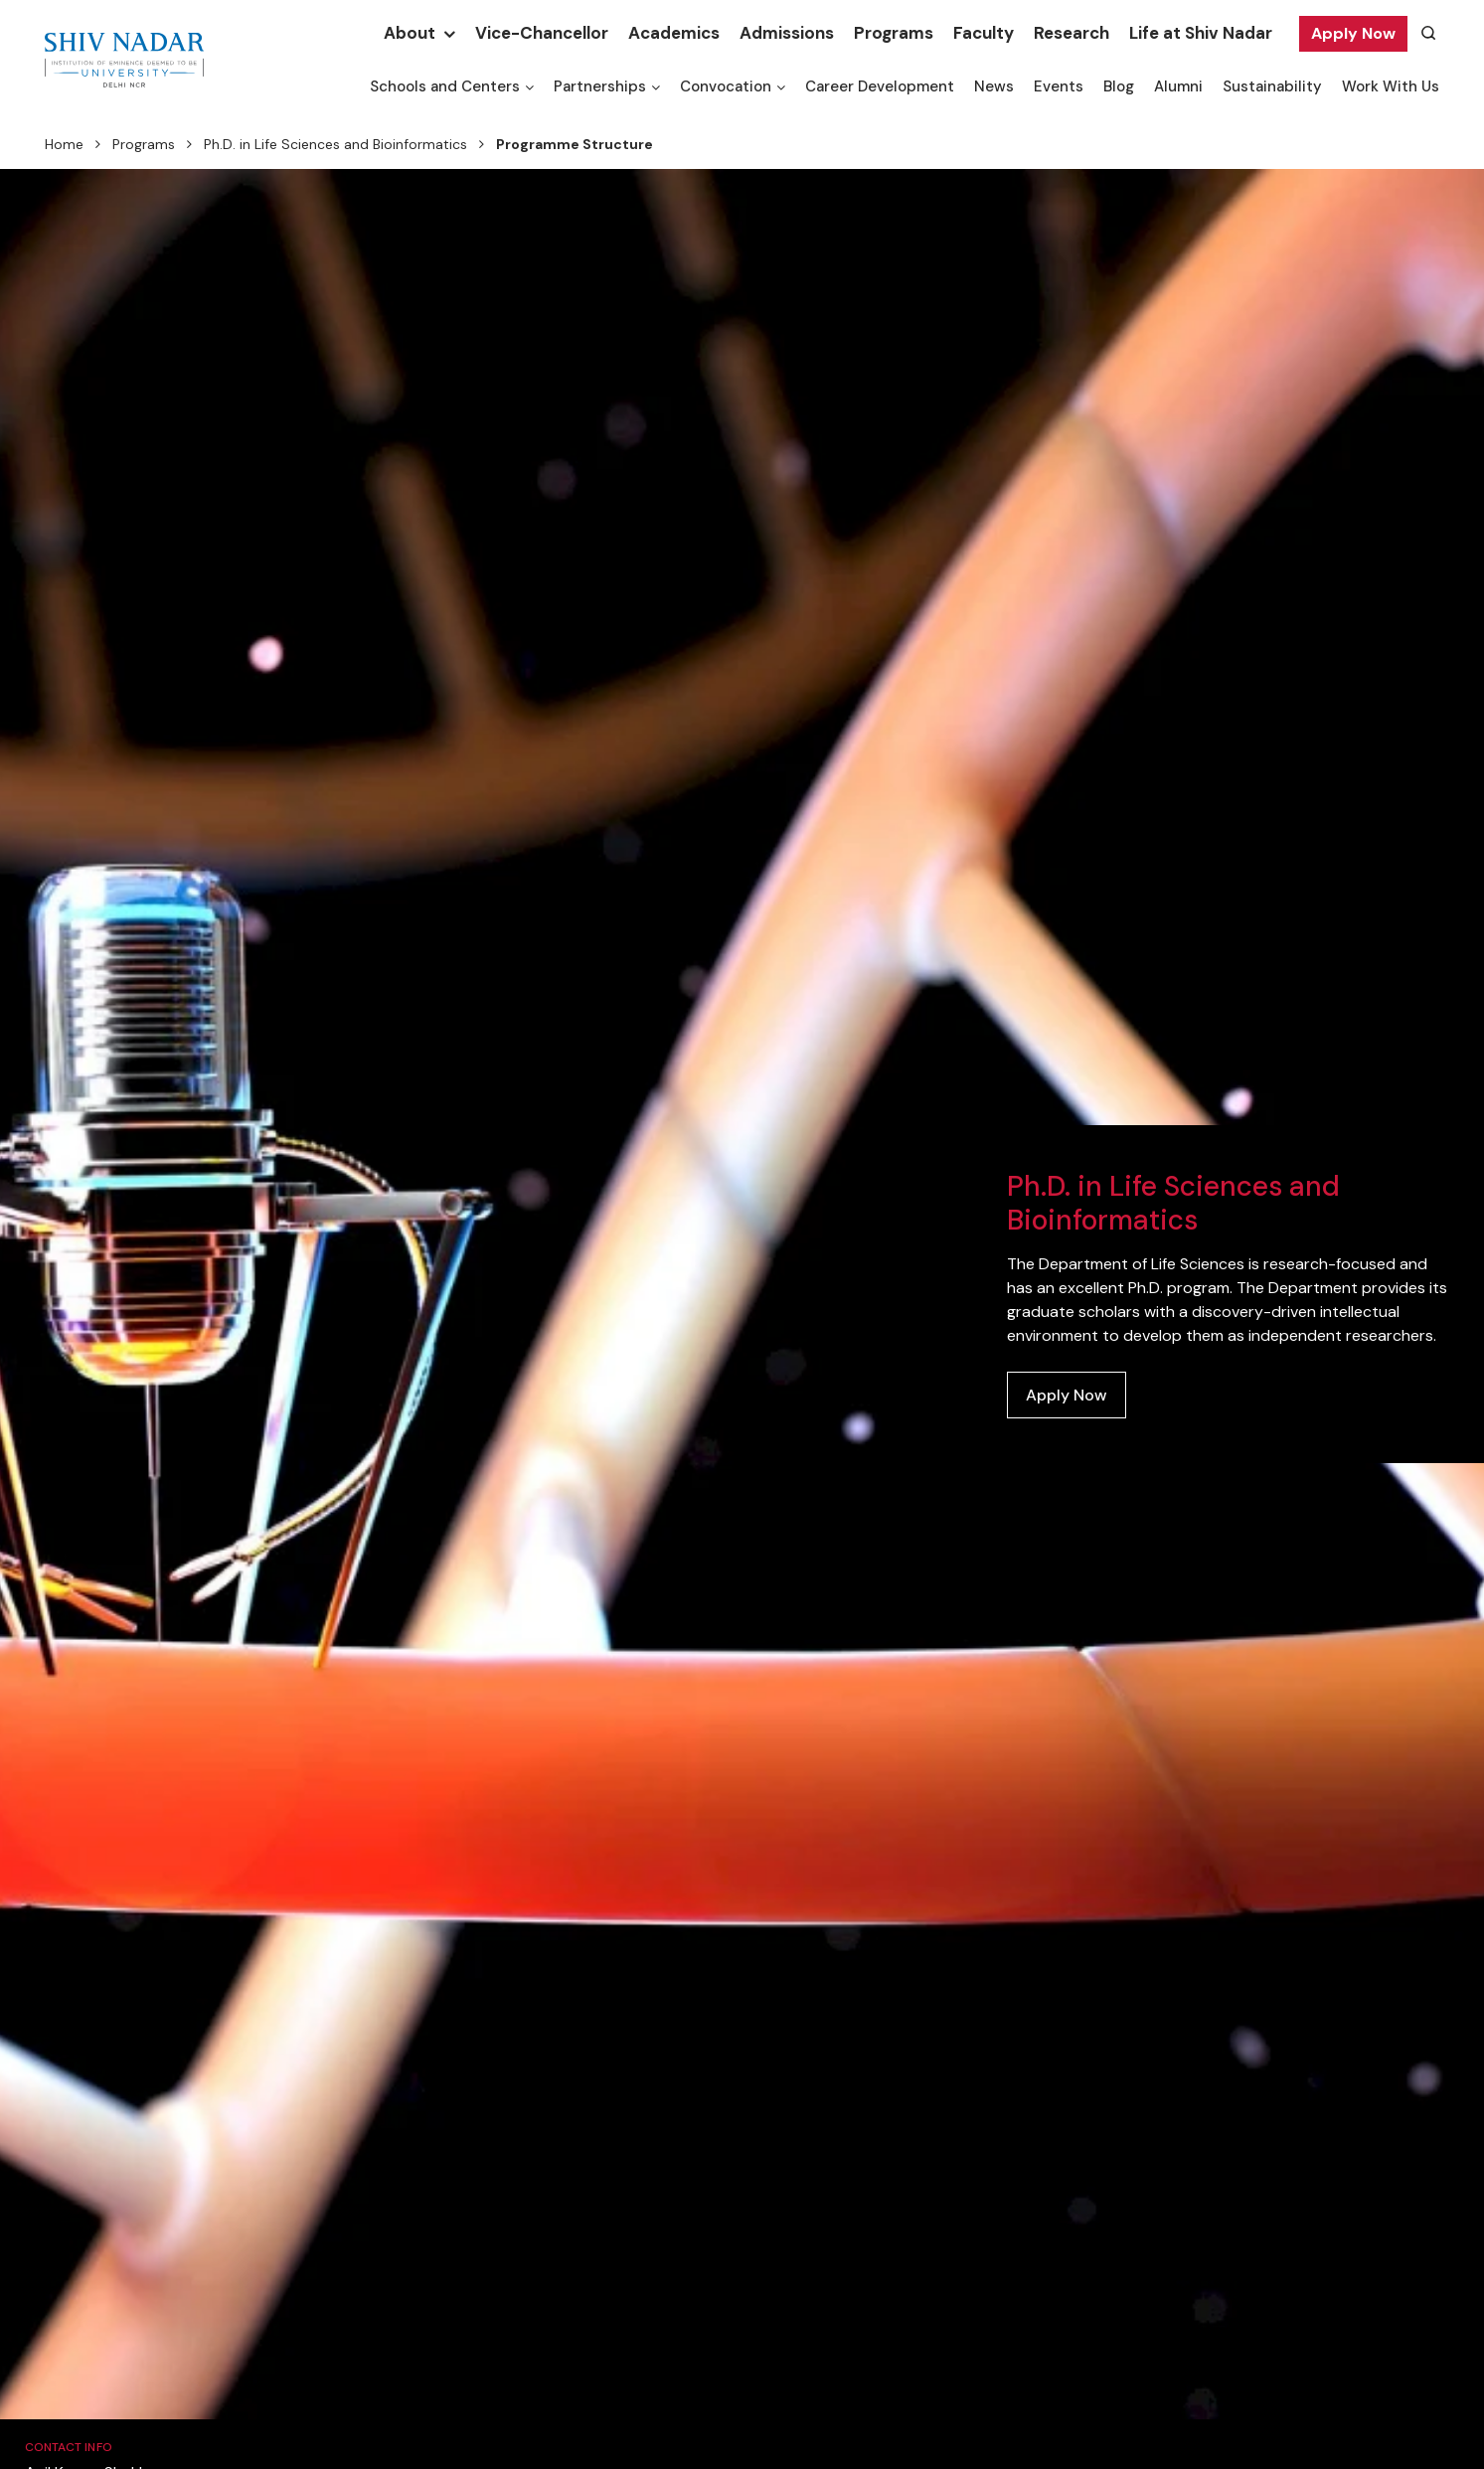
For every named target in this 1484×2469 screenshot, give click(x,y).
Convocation (725, 86)
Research (1071, 33)
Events (1058, 86)
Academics (674, 33)
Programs (893, 33)
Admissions (787, 33)
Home (64, 144)
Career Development (879, 86)
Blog (1118, 86)
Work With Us (1390, 86)
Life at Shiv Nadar (1200, 33)
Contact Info (68, 2447)
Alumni (1178, 86)
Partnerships (600, 86)
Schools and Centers (445, 86)
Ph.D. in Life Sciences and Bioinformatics (335, 144)
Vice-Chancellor (541, 33)
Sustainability (1272, 86)
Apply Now (1353, 33)
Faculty (983, 33)
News (994, 86)
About (409, 33)
